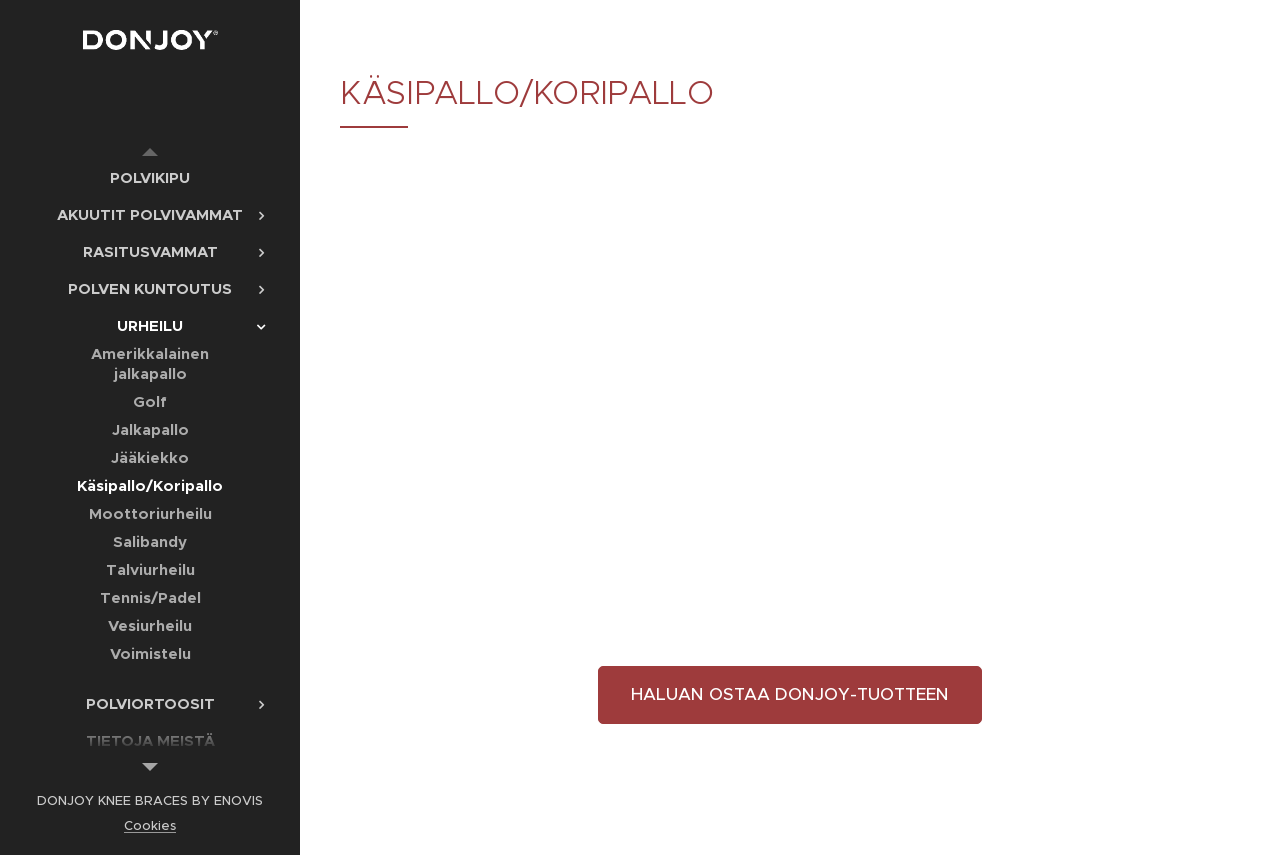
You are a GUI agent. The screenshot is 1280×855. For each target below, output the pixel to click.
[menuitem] (150, 177)
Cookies (150, 825)
